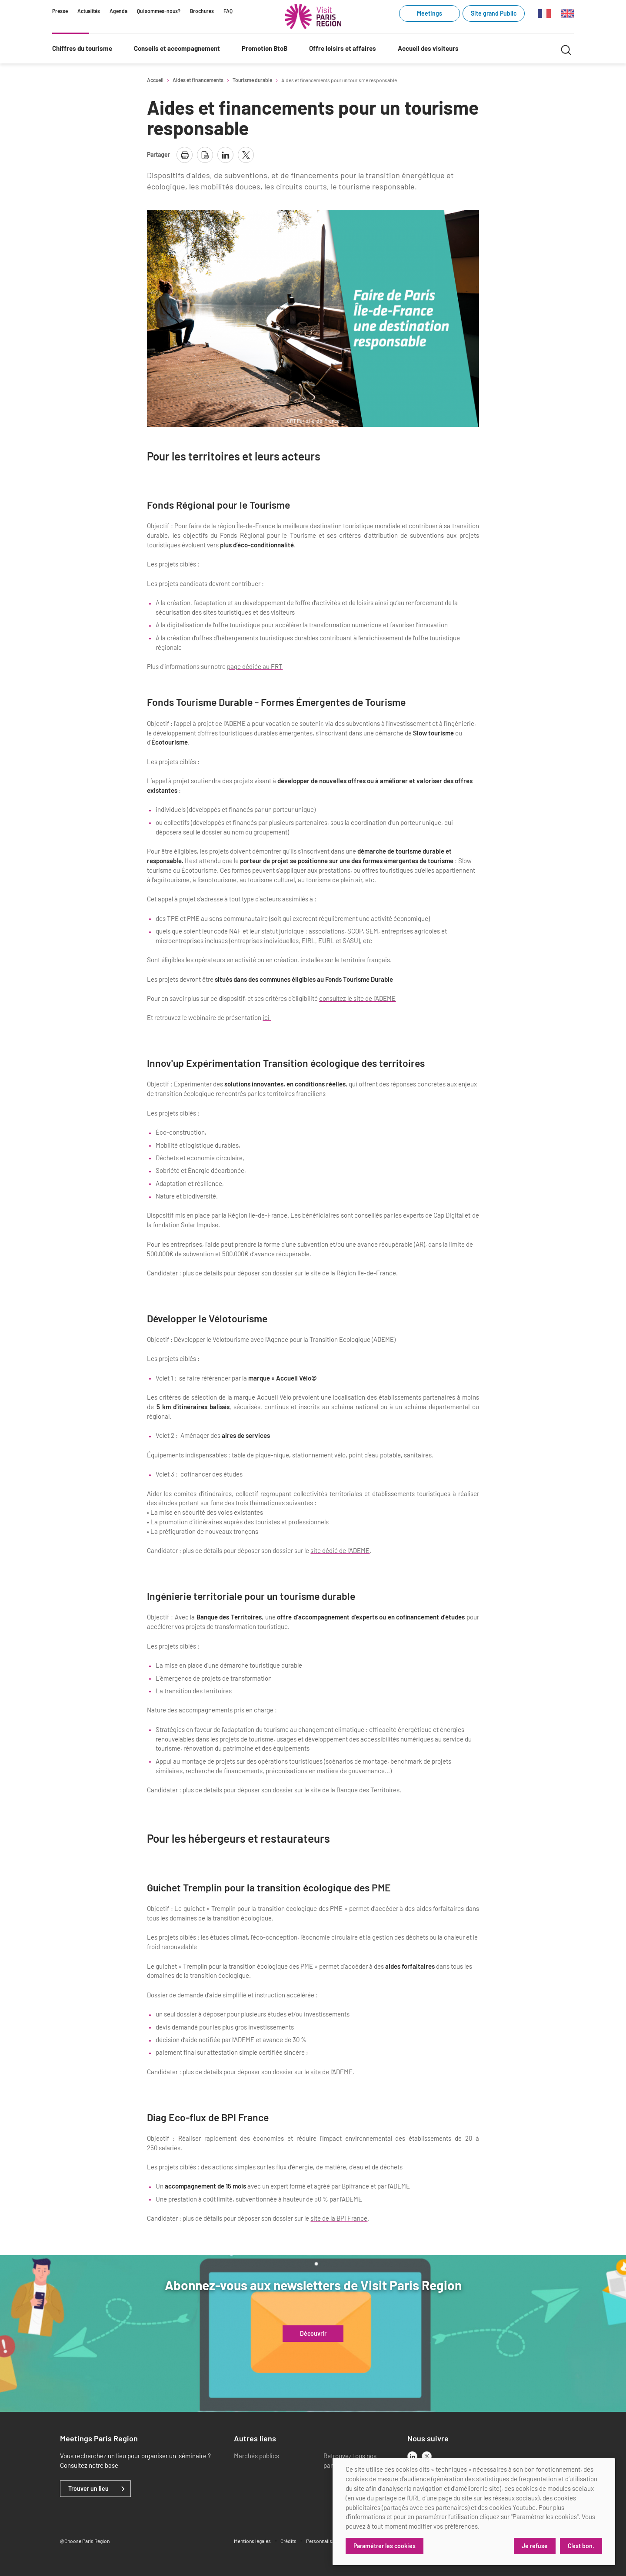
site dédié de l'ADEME (340, 1550)
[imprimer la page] (184, 155)
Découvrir (313, 2334)
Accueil (155, 80)
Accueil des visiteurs (428, 48)
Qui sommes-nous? (158, 11)
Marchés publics (256, 2456)
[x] (427, 2456)
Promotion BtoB (264, 48)
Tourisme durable (252, 80)
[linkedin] (412, 2456)
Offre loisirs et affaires (342, 48)
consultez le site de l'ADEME (357, 998)
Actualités (88, 11)
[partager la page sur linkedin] (225, 155)
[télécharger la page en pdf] (205, 155)
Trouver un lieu (88, 2489)
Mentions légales (252, 2541)
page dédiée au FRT (255, 666)
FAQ (228, 11)
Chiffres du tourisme (82, 48)
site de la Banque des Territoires (355, 1790)
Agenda (118, 11)
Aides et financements (198, 80)
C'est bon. (581, 2546)
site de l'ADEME (331, 2072)
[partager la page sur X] (246, 155)
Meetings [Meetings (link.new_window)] (429, 13)
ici (267, 1017)
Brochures (202, 11)
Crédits (288, 2541)
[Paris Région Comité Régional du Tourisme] (313, 16)
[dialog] (474, 2511)
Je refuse (535, 2546)
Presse (60, 11)
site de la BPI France (338, 2218)
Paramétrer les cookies (384, 2546)
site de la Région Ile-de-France (353, 1273)
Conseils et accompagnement (177, 48)
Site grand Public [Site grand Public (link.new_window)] (493, 13)
